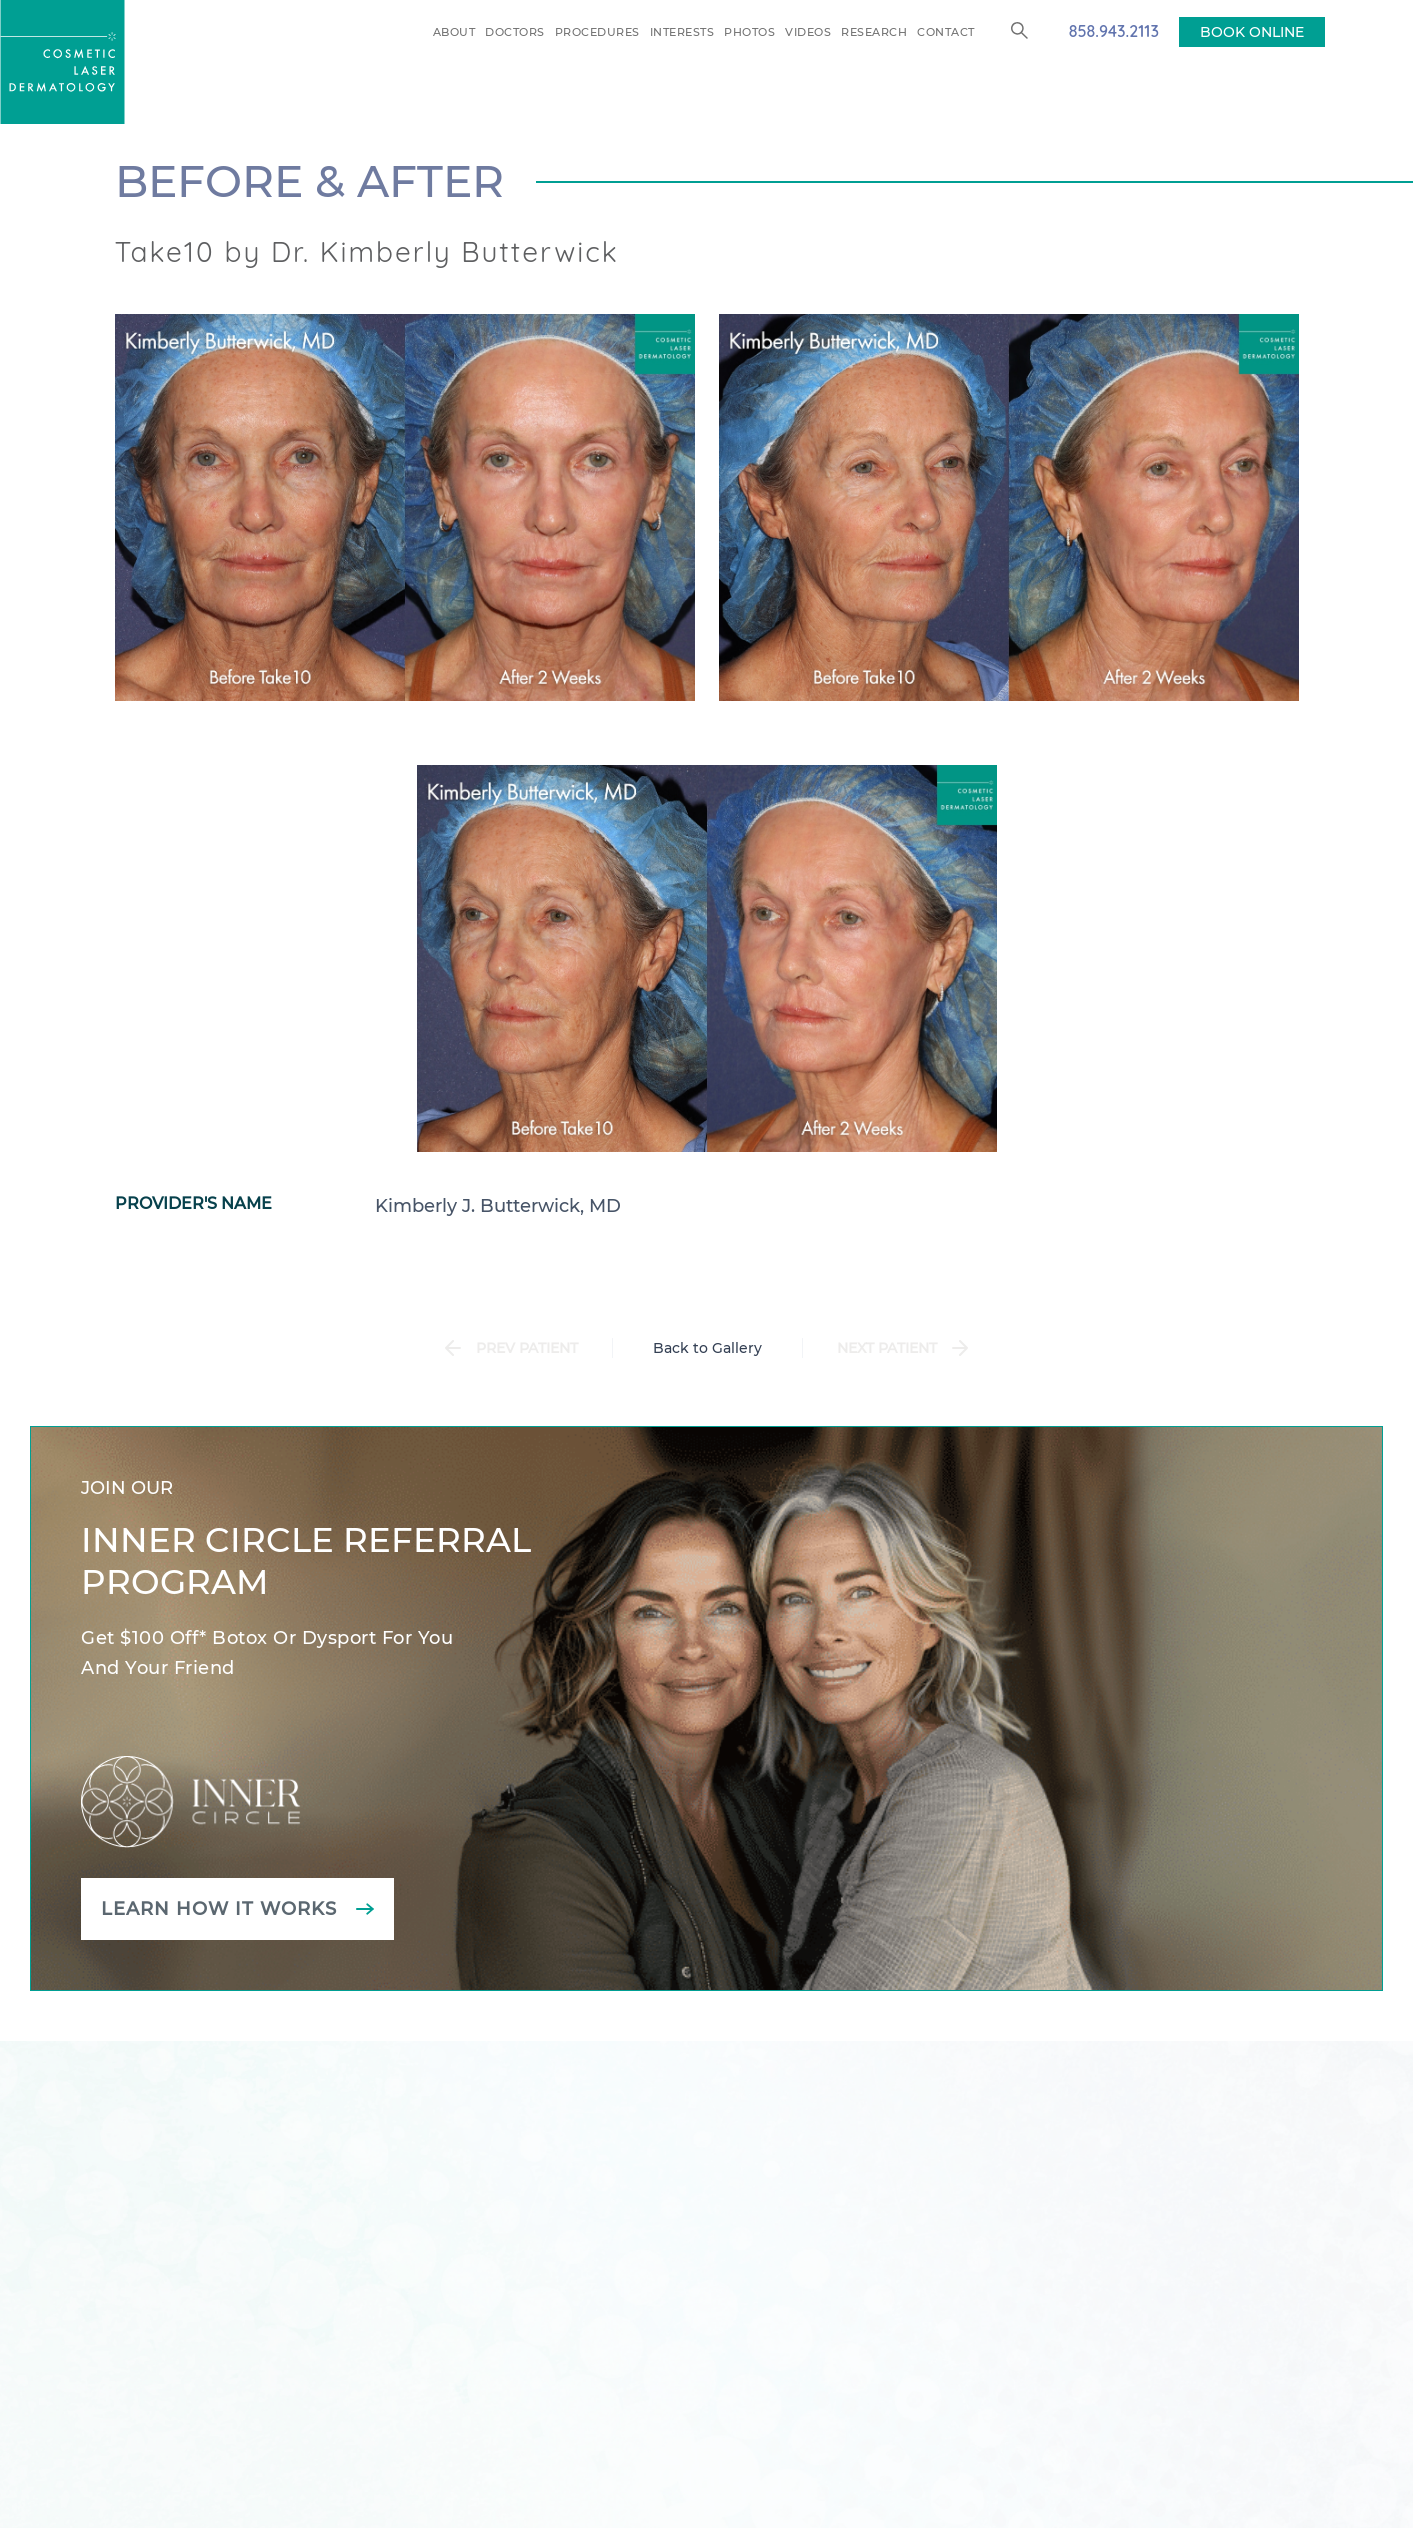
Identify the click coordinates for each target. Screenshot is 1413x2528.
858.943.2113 (1114, 31)
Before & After (309, 181)
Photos (749, 32)
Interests (682, 32)
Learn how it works (219, 1909)
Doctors (515, 32)
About (454, 32)
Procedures (597, 32)
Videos (808, 32)
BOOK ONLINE (1252, 32)
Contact (946, 32)
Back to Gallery (707, 1348)
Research (874, 32)
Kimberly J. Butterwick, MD (498, 1206)
